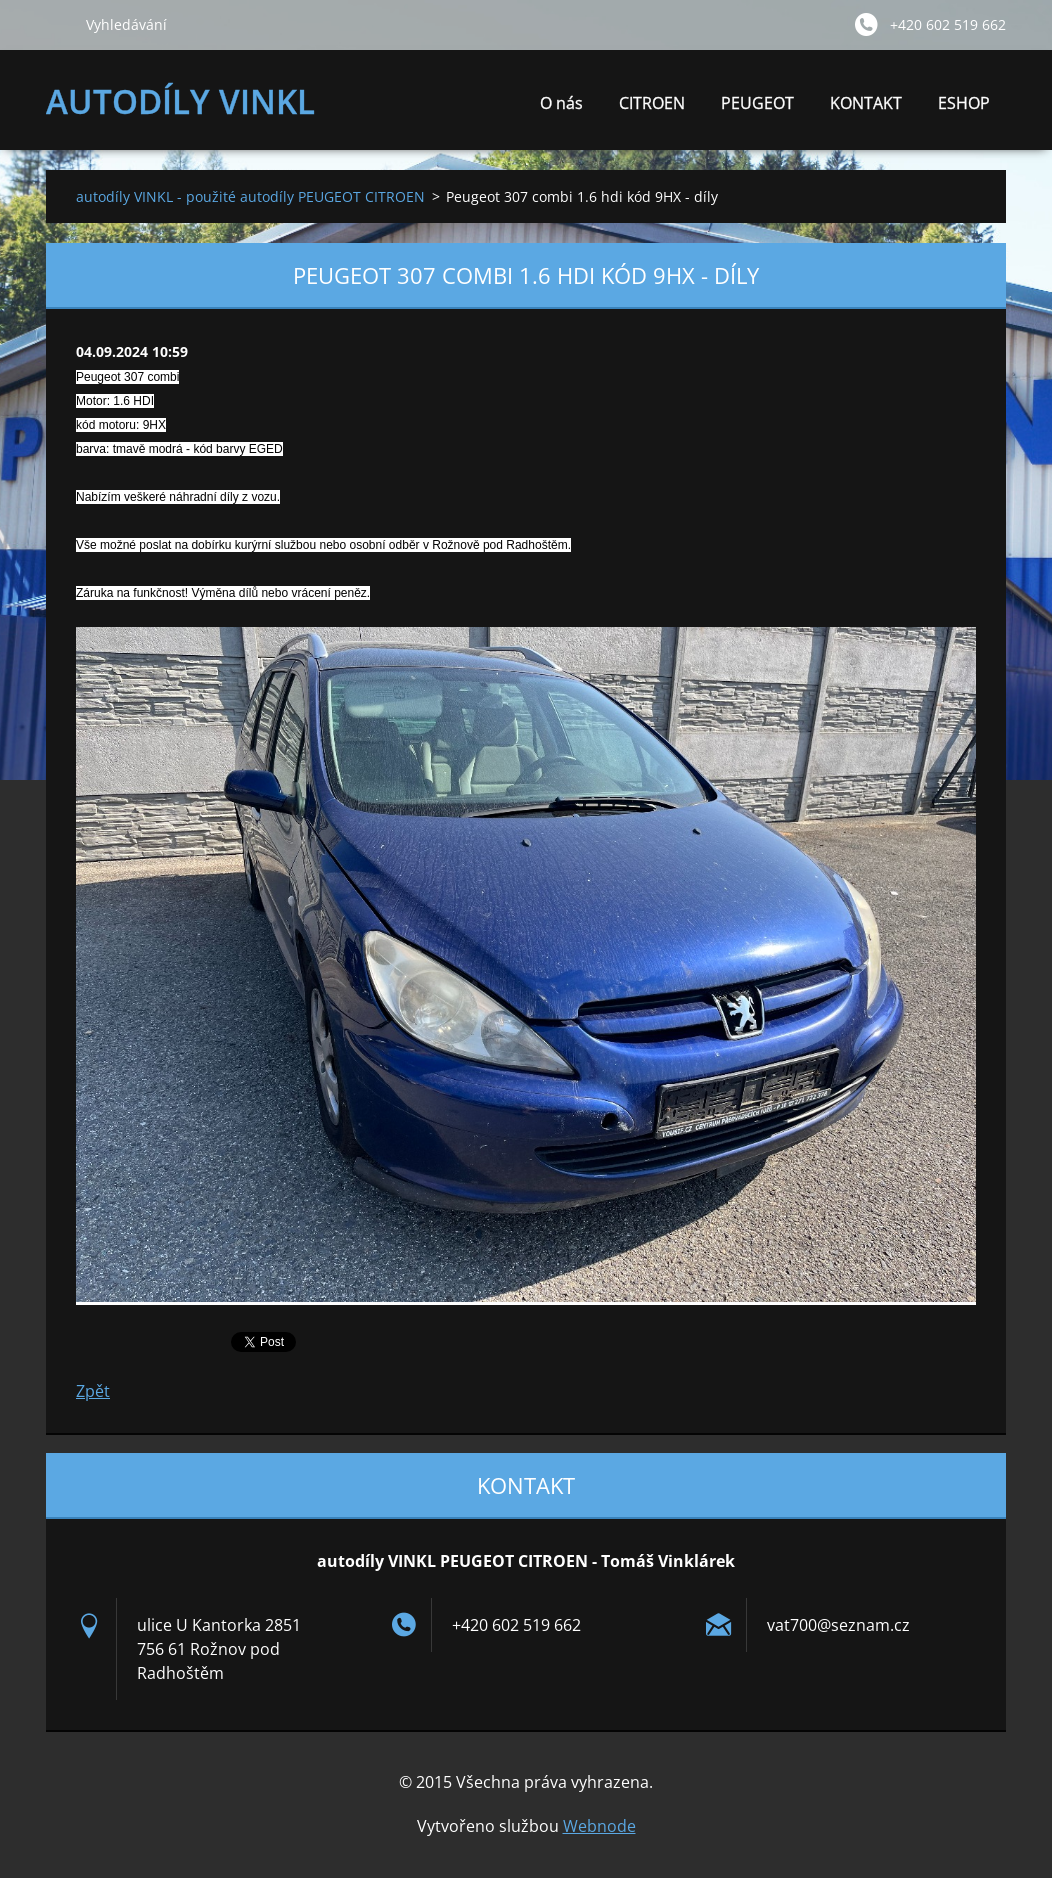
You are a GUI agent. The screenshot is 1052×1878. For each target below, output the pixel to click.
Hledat (58, 24)
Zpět (93, 1391)
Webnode (599, 1826)
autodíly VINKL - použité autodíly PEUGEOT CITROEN (250, 196)
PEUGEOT (757, 108)
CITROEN (652, 108)
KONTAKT (866, 103)
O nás (561, 108)
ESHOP (964, 103)
